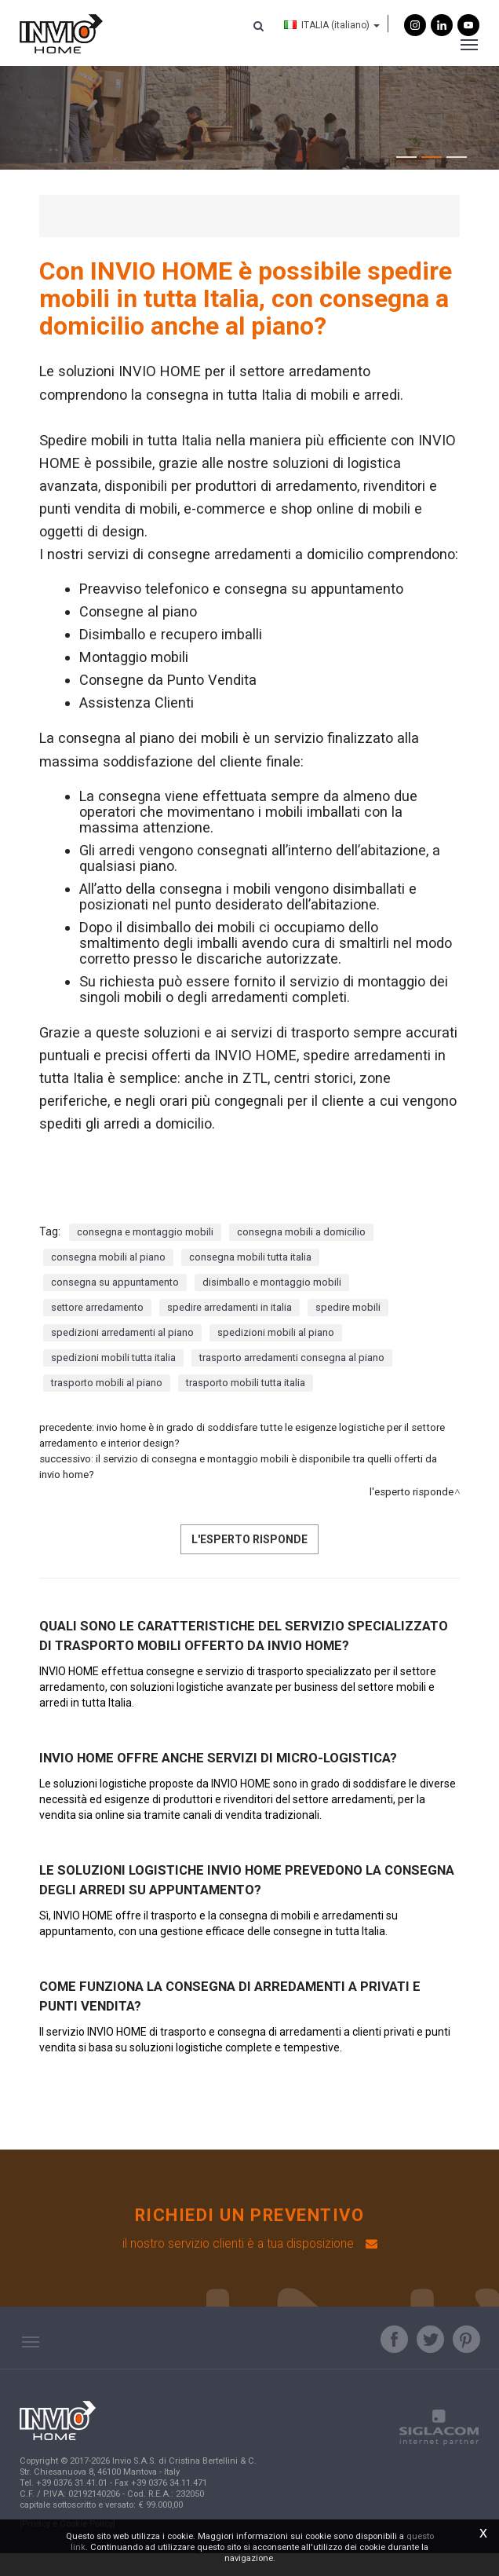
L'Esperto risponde (411, 1516)
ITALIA (324, 26)
